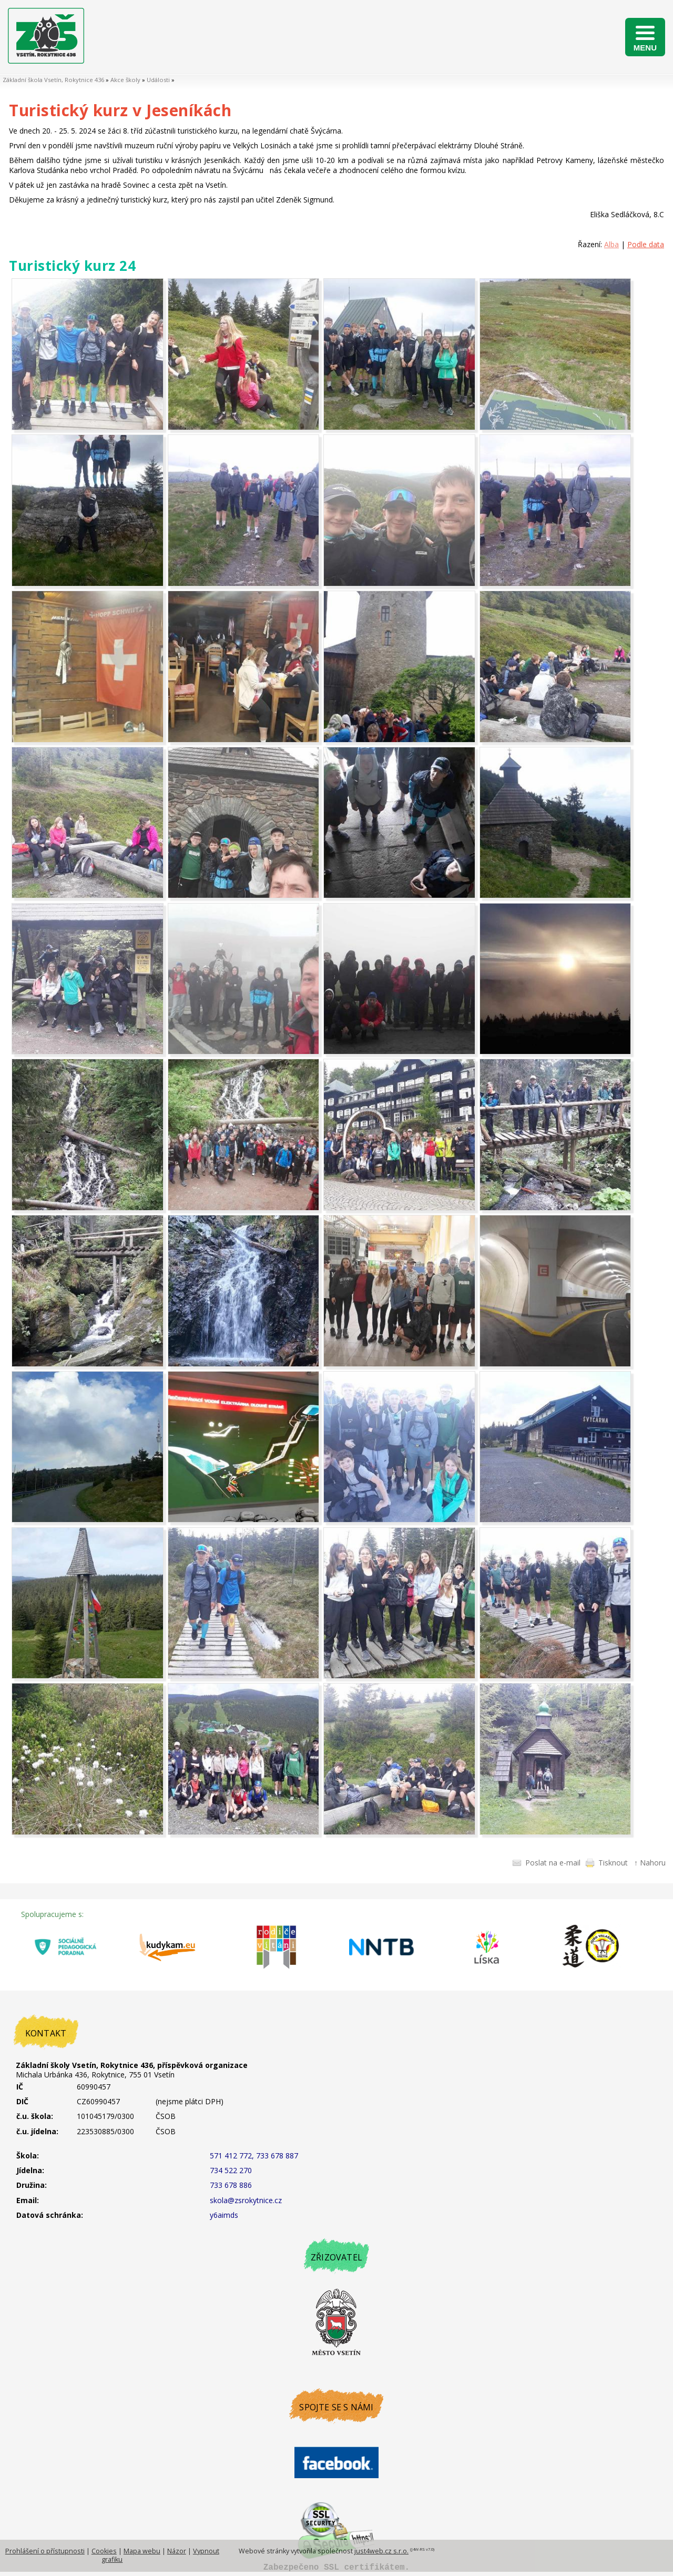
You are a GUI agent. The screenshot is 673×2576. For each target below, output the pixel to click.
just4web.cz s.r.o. (381, 2551)
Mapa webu (142, 2551)
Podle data (645, 244)
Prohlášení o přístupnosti (45, 2551)
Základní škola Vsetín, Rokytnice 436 (53, 80)
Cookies (104, 2551)
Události (158, 80)
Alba (611, 244)
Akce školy (125, 80)
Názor (176, 2551)
